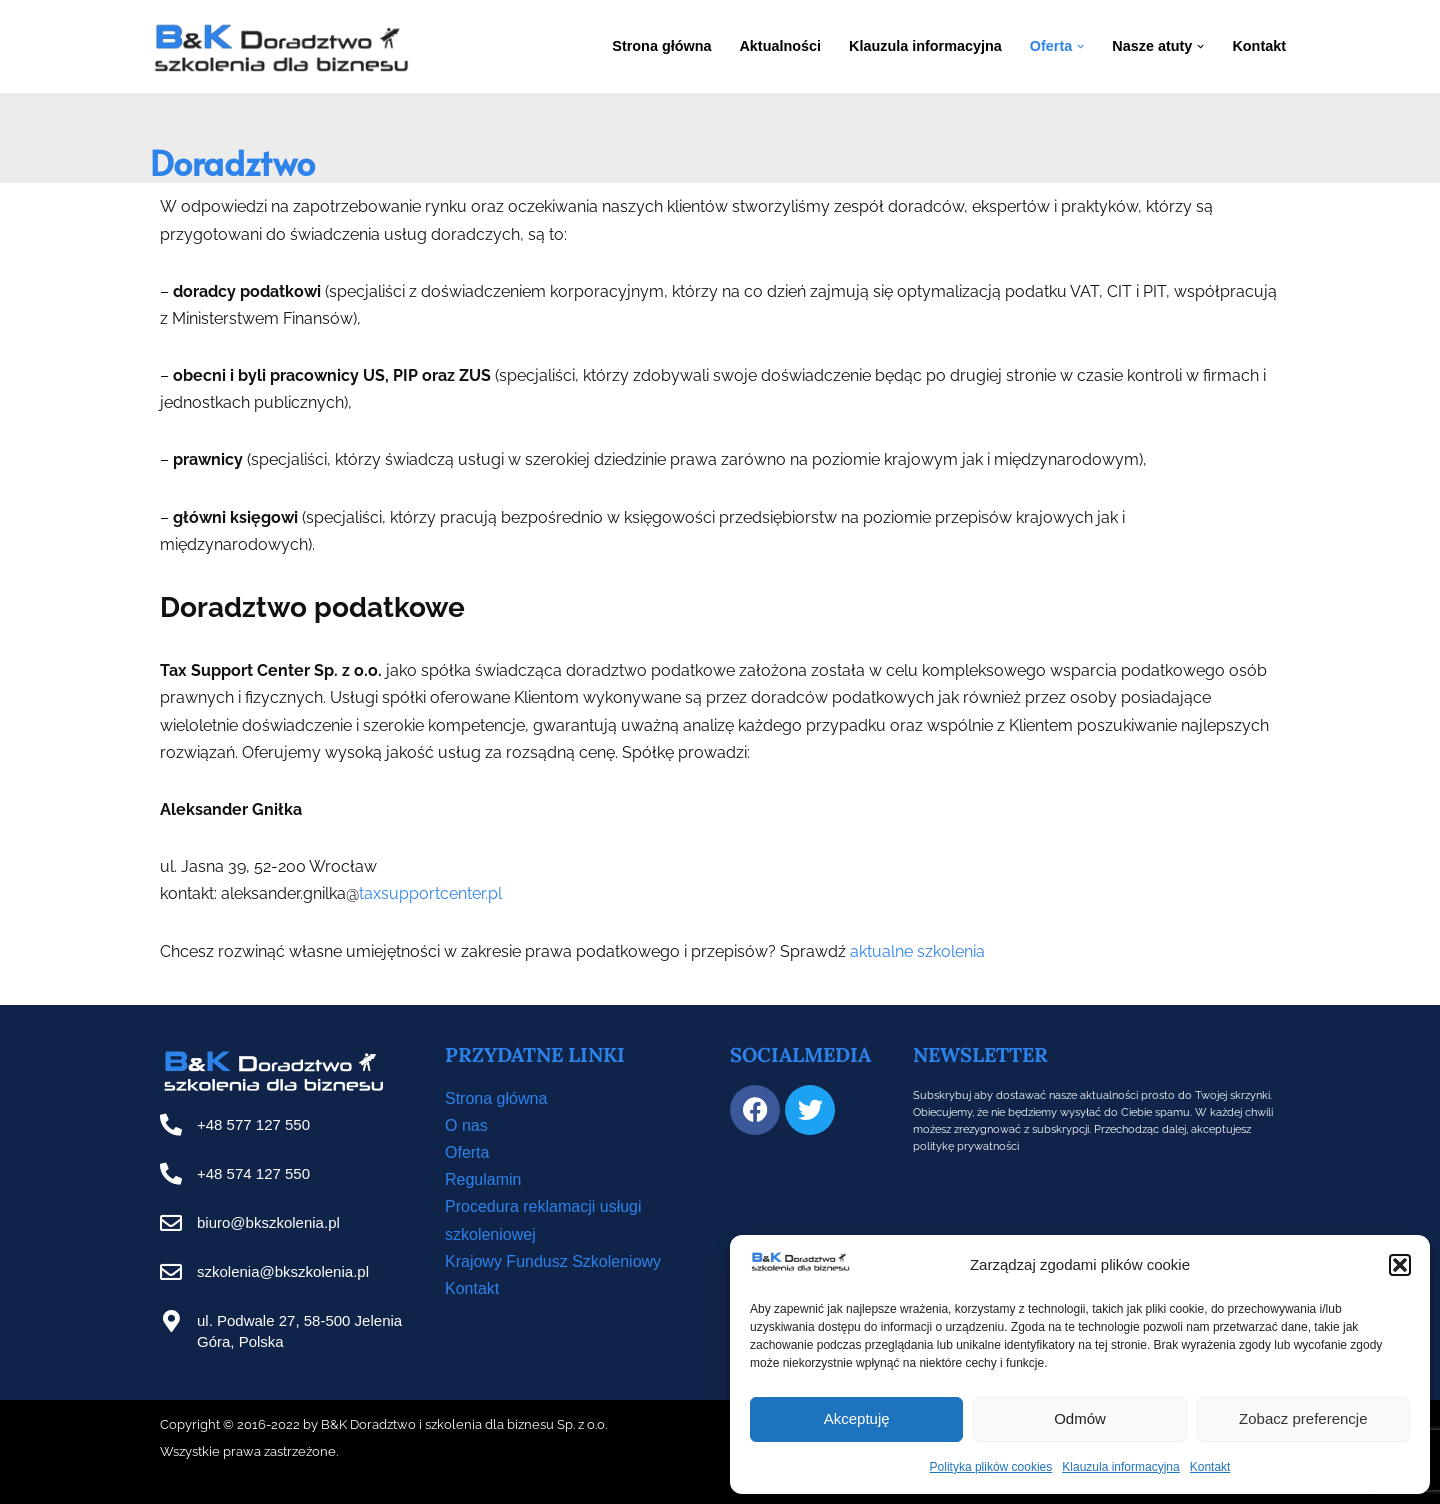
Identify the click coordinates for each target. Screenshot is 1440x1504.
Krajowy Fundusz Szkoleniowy (553, 1261)
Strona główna (661, 46)
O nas (466, 1125)
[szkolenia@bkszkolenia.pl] (171, 1272)
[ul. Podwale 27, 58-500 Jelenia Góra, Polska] (171, 1321)
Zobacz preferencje (1303, 1418)
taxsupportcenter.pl (430, 893)
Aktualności (780, 46)
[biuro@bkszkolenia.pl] (171, 1223)
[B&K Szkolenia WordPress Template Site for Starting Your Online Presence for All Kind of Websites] (280, 46)
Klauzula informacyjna (1120, 1467)
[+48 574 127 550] (171, 1174)
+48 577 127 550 (253, 1124)
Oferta (467, 1152)
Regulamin (483, 1179)
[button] (1400, 1265)
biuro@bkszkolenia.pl (268, 1222)
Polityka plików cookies (991, 1467)
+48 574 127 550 (253, 1173)
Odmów (1080, 1418)
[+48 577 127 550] (171, 1125)
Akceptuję (857, 1418)
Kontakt (1210, 1467)
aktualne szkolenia (917, 951)
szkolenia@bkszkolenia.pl (283, 1271)
